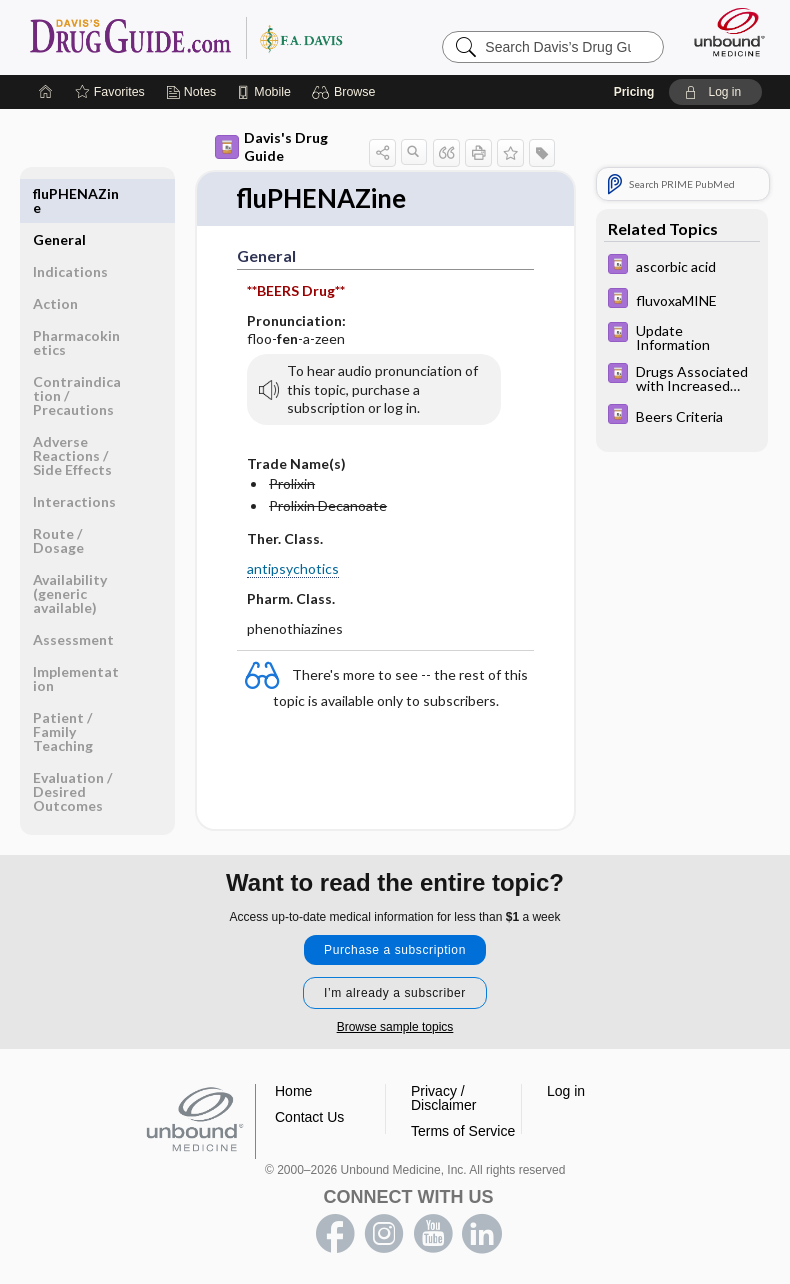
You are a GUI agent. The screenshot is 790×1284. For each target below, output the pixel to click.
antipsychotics (293, 568)
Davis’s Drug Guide (185, 37)
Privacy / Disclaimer (443, 1096)
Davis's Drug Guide (271, 146)
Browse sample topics (395, 1025)
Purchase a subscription (395, 948)
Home (293, 1089)
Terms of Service (463, 1129)
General (59, 193)
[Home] (46, 92)
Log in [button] (566, 1089)
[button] (346, 92)
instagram (384, 1232)
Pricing (634, 92)
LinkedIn (482, 1232)
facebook (335, 1232)
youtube (433, 1232)
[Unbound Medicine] (723, 32)
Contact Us (309, 1115)
